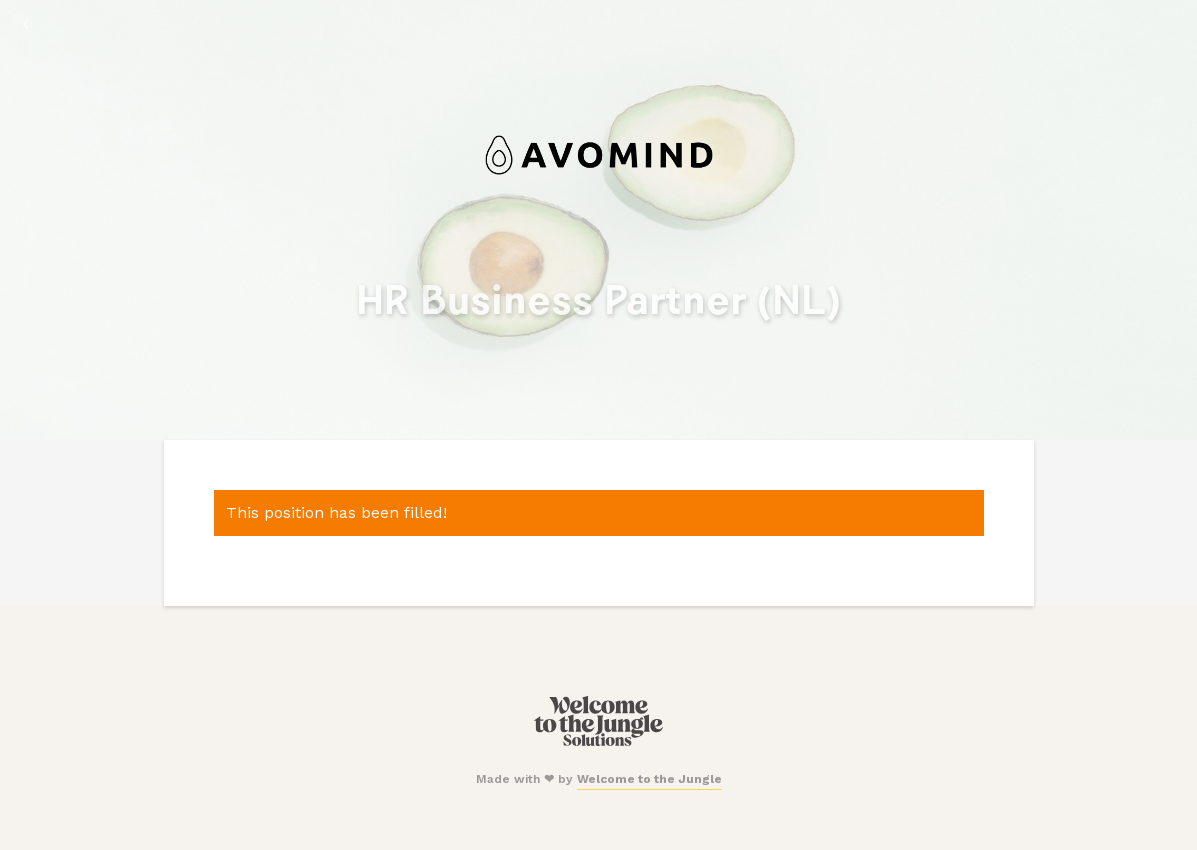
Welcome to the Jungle (649, 779)
